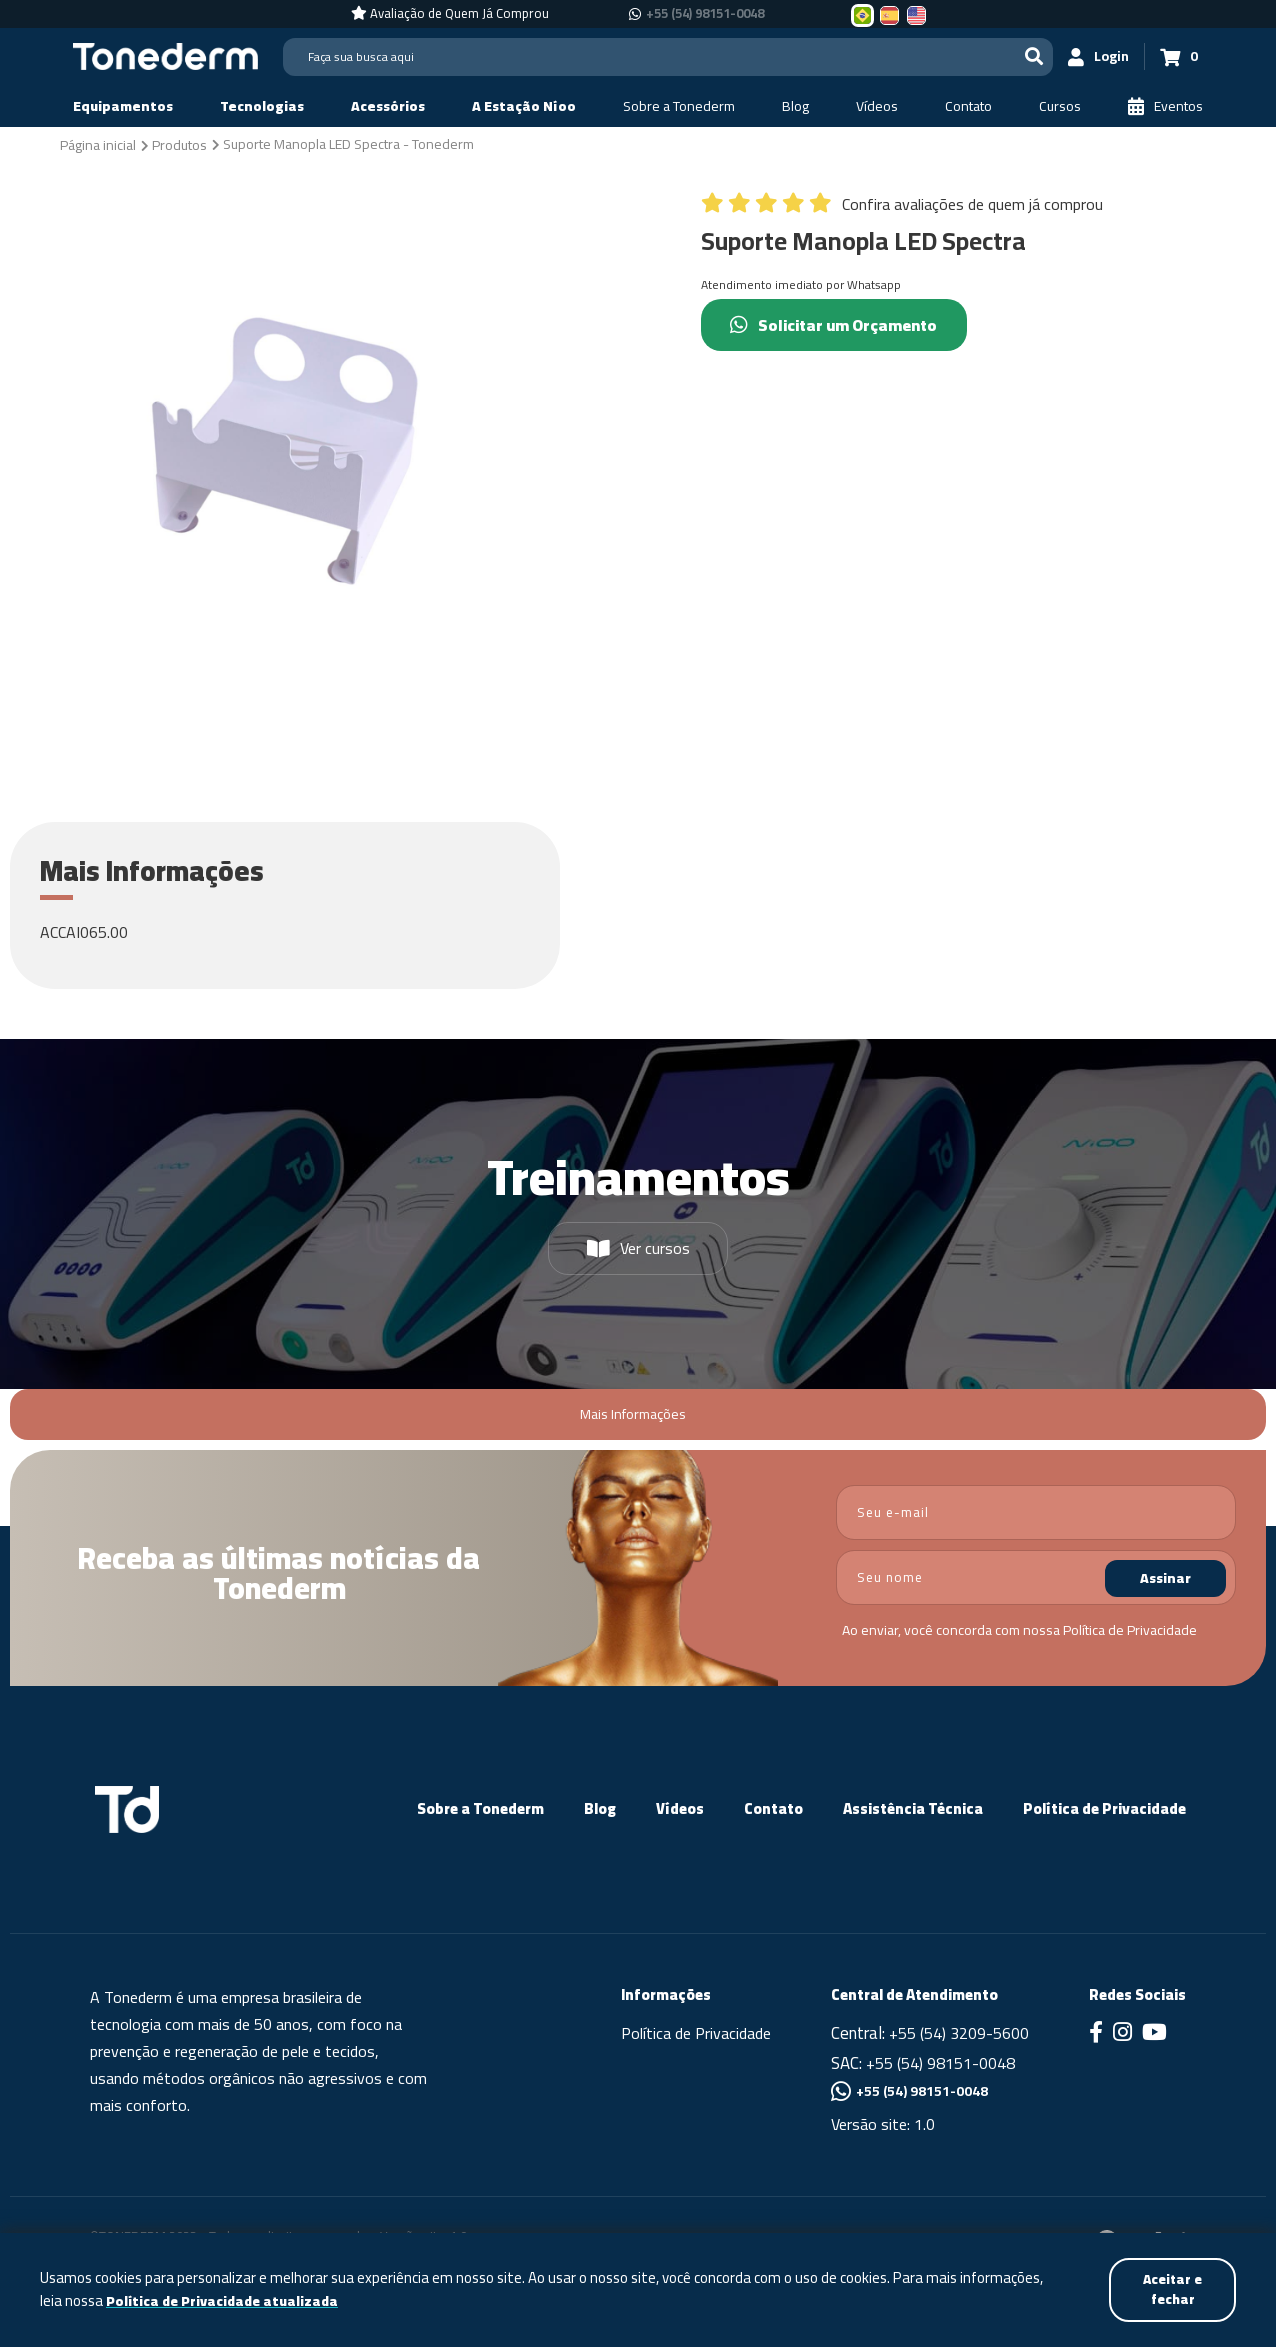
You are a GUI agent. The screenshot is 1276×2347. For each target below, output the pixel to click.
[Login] (1099, 56)
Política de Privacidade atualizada (225, 2300)
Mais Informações (633, 1414)
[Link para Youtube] (1154, 2034)
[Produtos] (179, 144)
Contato (773, 1808)
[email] (1036, 1512)
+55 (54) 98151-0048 (940, 2063)
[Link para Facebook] (1096, 2034)
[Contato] (968, 106)
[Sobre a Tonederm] (679, 106)
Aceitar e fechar (1170, 2288)
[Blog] (795, 106)
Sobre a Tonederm (480, 1808)
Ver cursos (638, 1248)
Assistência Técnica (913, 1808)
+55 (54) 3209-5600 (959, 2033)
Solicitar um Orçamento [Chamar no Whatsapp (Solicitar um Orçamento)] (839, 325)
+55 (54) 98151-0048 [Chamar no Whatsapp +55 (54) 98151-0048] (705, 14)
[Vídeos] (877, 106)
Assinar (1165, 1578)
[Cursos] (1060, 106)
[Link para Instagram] (1122, 2034)
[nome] (1036, 1577)
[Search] (668, 57)
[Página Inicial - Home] (165, 55)
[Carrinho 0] (1179, 56)
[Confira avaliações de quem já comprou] (902, 209)
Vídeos (680, 1808)
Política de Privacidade (1130, 1630)
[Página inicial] (98, 144)
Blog (600, 1808)
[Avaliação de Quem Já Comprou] (450, 14)
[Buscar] (1034, 56)
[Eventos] (1165, 106)
